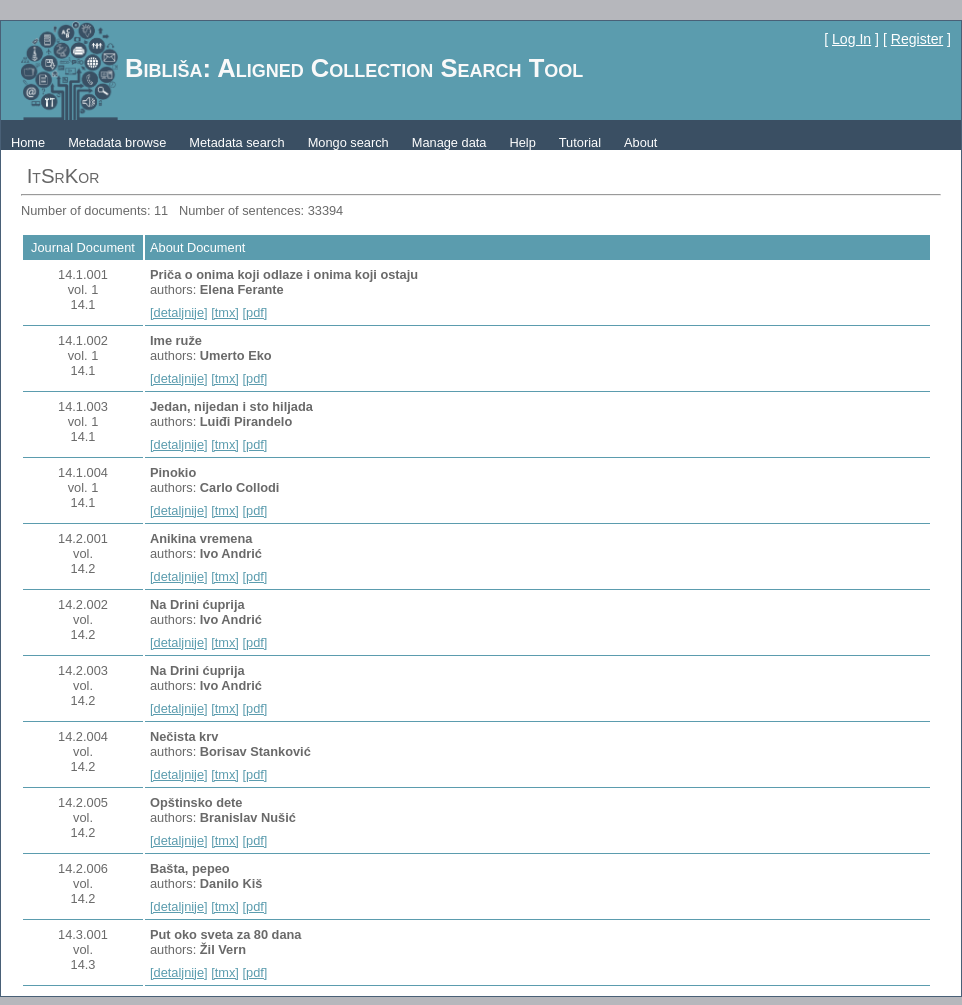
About (640, 142)
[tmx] (225, 312)
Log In (851, 39)
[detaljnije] (179, 312)
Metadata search (236, 142)
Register (917, 39)
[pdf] (254, 312)
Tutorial (580, 142)
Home (28, 142)
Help (522, 142)
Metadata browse (117, 142)
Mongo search (348, 142)
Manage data (449, 142)
